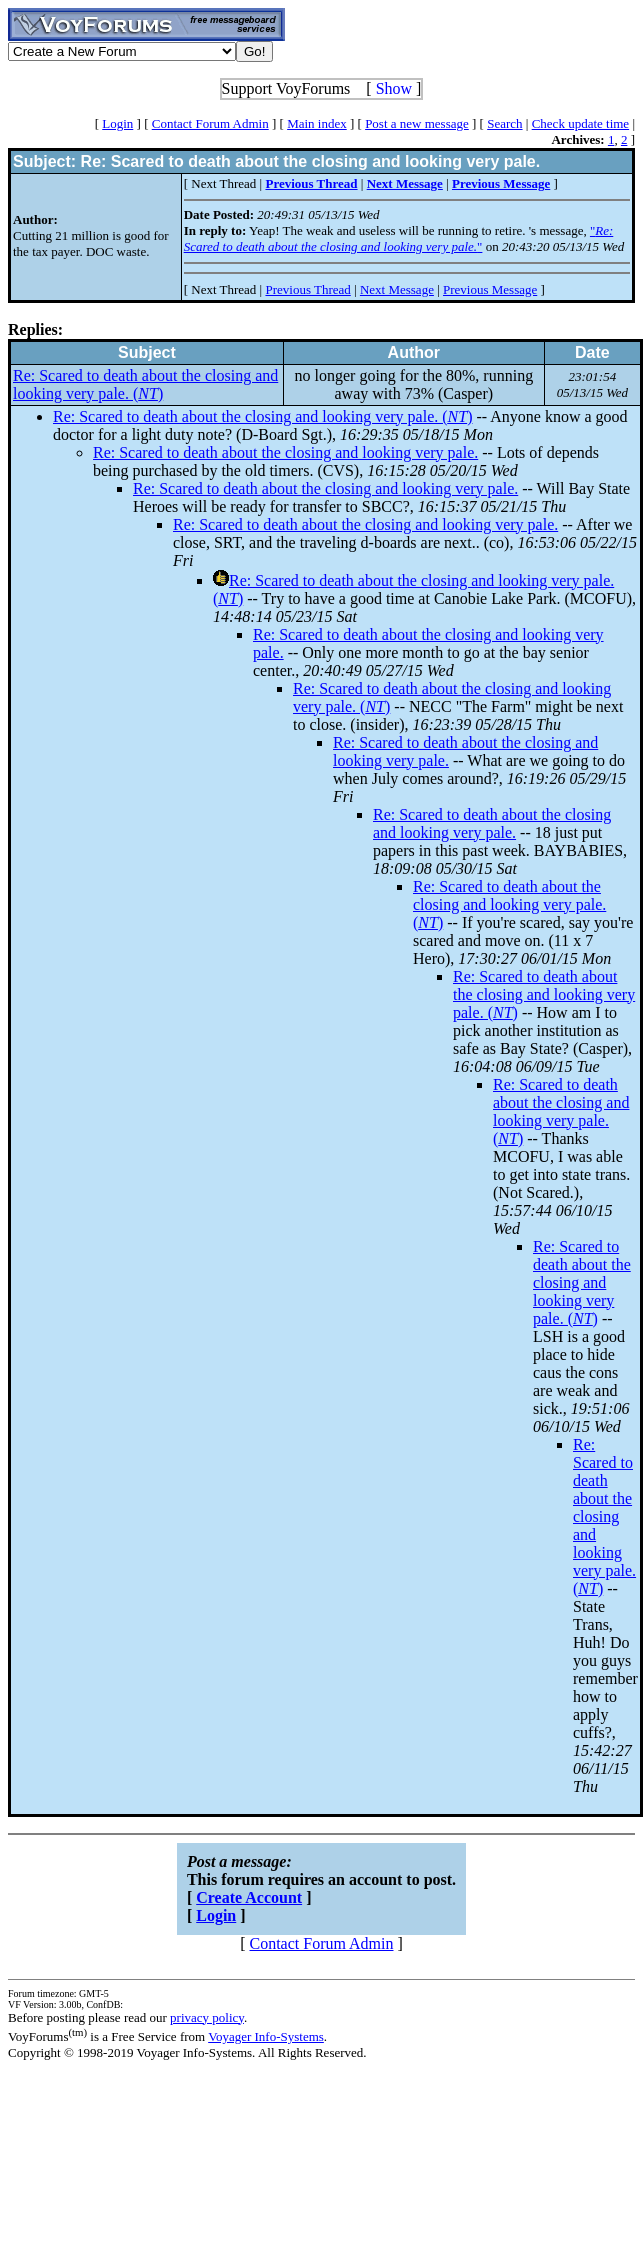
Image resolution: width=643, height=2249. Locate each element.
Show (394, 88)
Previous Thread (307, 289)
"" (399, 238)
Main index (317, 123)
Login (117, 123)
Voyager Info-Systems (266, 2036)
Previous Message (490, 289)
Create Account (249, 1897)
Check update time (580, 123)
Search (504, 123)
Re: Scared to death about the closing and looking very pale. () (145, 384)
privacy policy (207, 2017)
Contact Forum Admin (210, 123)
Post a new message (417, 123)
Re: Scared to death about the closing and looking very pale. (285, 452)
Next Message (397, 289)
